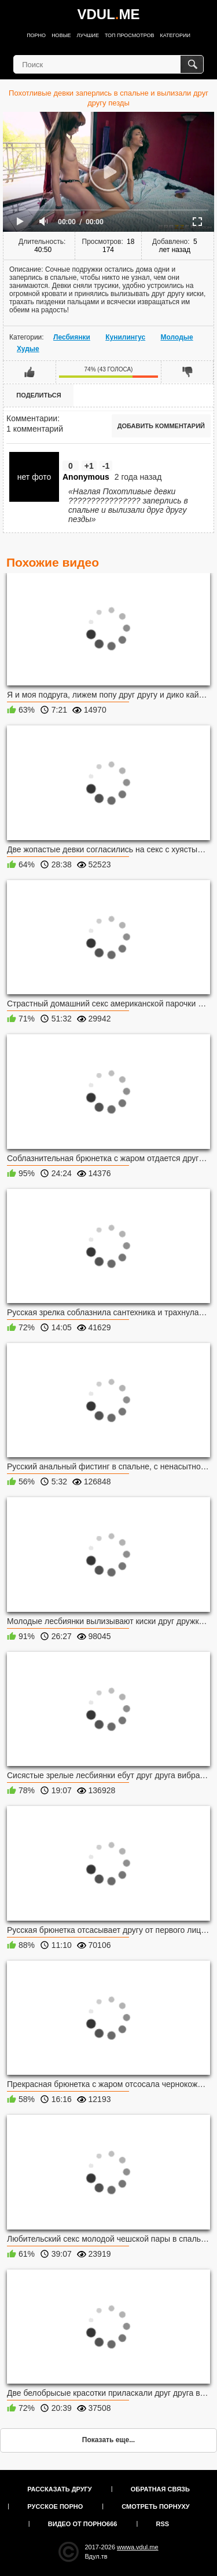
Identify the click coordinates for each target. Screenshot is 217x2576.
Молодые (176, 337)
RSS (163, 2523)
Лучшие (88, 35)
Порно (36, 35)
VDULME (108, 14)
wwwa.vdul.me (138, 2547)
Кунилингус (125, 337)
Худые (28, 349)
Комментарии (31, 418)
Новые (61, 35)
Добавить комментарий (161, 425)
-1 (105, 465)
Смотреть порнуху (155, 2506)
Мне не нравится (187, 372)
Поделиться (38, 395)
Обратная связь (160, 2489)
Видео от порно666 (82, 2523)
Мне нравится (29, 372)
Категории (175, 35)
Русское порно (55, 2506)
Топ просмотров (130, 35)
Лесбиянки (71, 337)
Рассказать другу (59, 2489)
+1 (89, 465)
